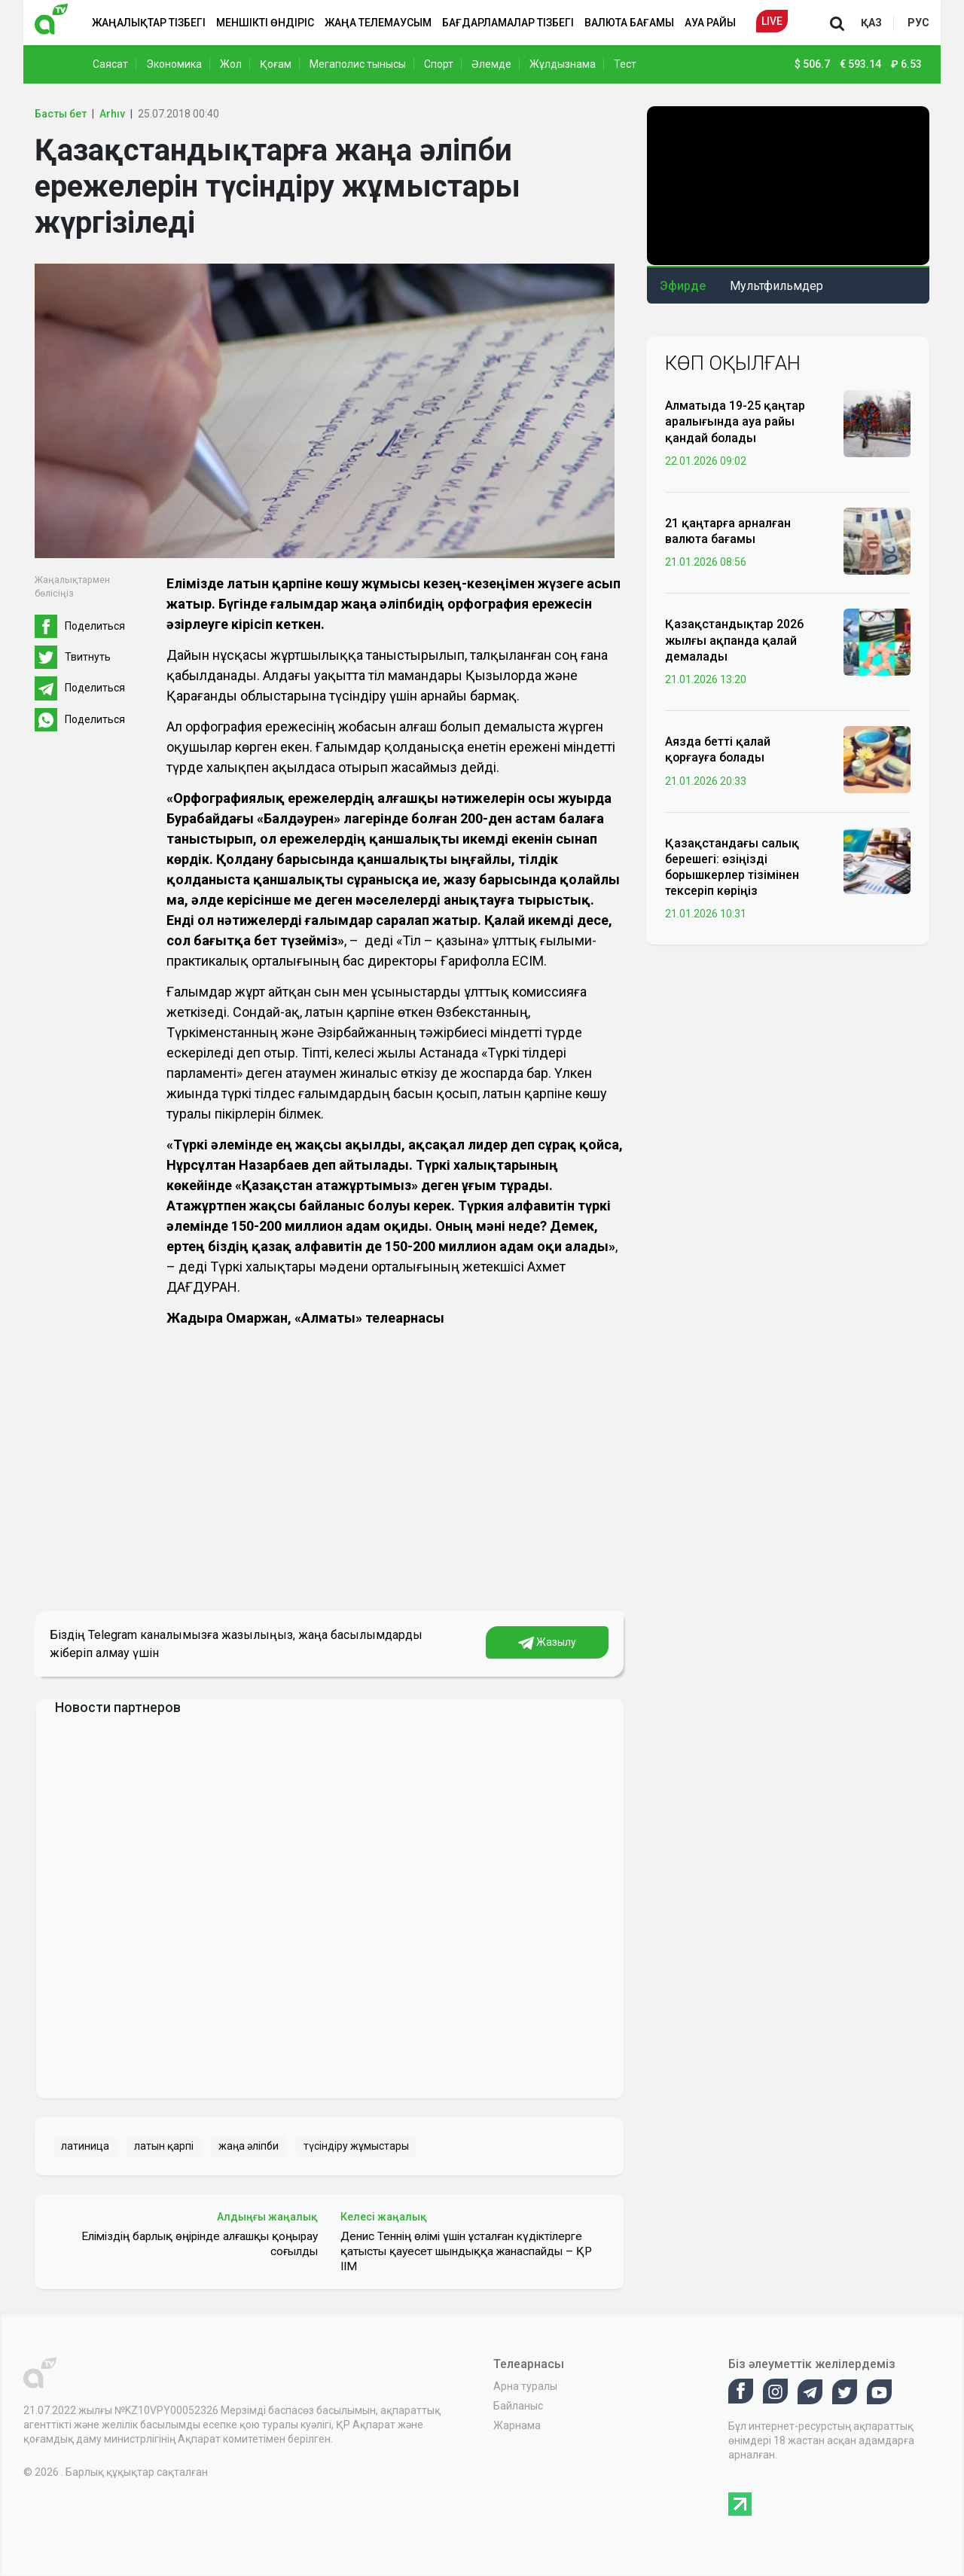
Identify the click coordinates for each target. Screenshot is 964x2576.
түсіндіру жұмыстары (356, 2146)
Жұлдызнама (562, 64)
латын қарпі (164, 2146)
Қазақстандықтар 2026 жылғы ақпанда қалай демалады (734, 640)
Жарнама (517, 2425)
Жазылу (547, 1643)
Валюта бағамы (629, 23)
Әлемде (491, 64)
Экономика (174, 64)
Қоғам (275, 64)
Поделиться (95, 626)
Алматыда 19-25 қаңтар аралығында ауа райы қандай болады (735, 421)
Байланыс (518, 2406)
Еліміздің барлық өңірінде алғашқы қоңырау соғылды (199, 2244)
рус (918, 23)
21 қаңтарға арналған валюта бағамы (728, 531)
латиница (85, 2146)
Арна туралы (525, 2386)
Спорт (438, 64)
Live (771, 21)
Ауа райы (710, 23)
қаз (871, 23)
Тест (625, 64)
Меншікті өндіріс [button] (265, 23)
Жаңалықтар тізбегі (149, 23)
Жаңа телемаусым (378, 23)
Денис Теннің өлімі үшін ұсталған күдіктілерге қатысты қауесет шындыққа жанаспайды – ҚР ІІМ (466, 2251)
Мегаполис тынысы (358, 64)
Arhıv (112, 114)
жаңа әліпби (248, 2146)
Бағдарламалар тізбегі (508, 23)
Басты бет (61, 114)
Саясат (110, 64)
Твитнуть (88, 657)
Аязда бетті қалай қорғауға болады (717, 749)
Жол (231, 64)
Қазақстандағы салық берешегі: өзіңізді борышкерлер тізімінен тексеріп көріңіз (732, 867)
